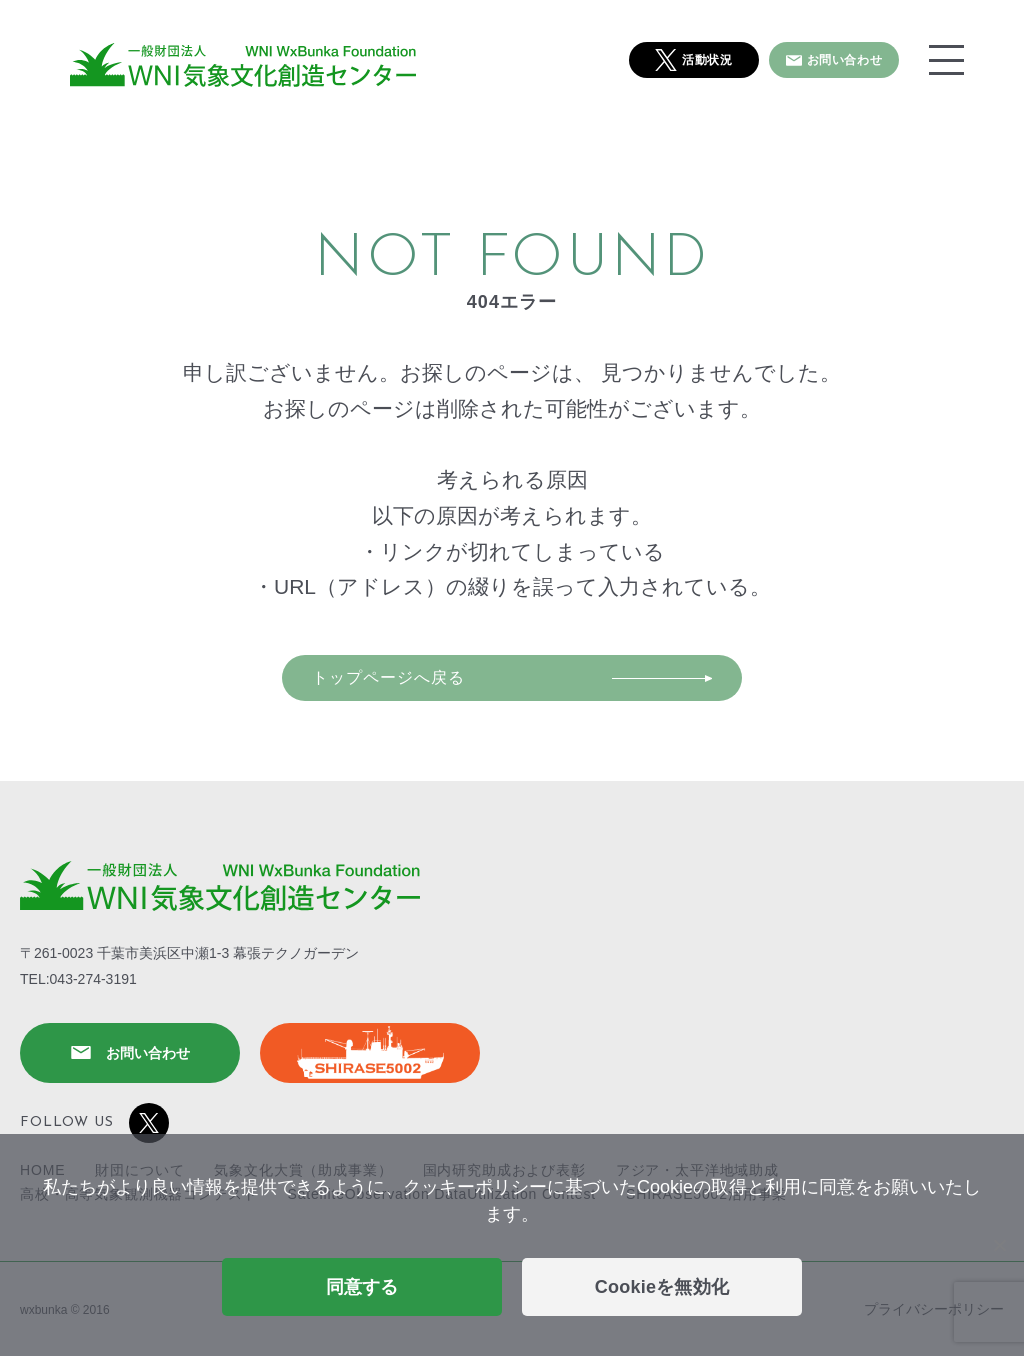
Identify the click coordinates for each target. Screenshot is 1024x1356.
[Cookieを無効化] (999, 1245)
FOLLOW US (94, 1123)
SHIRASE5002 (370, 1053)
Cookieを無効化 (662, 1287)
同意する (362, 1287)
